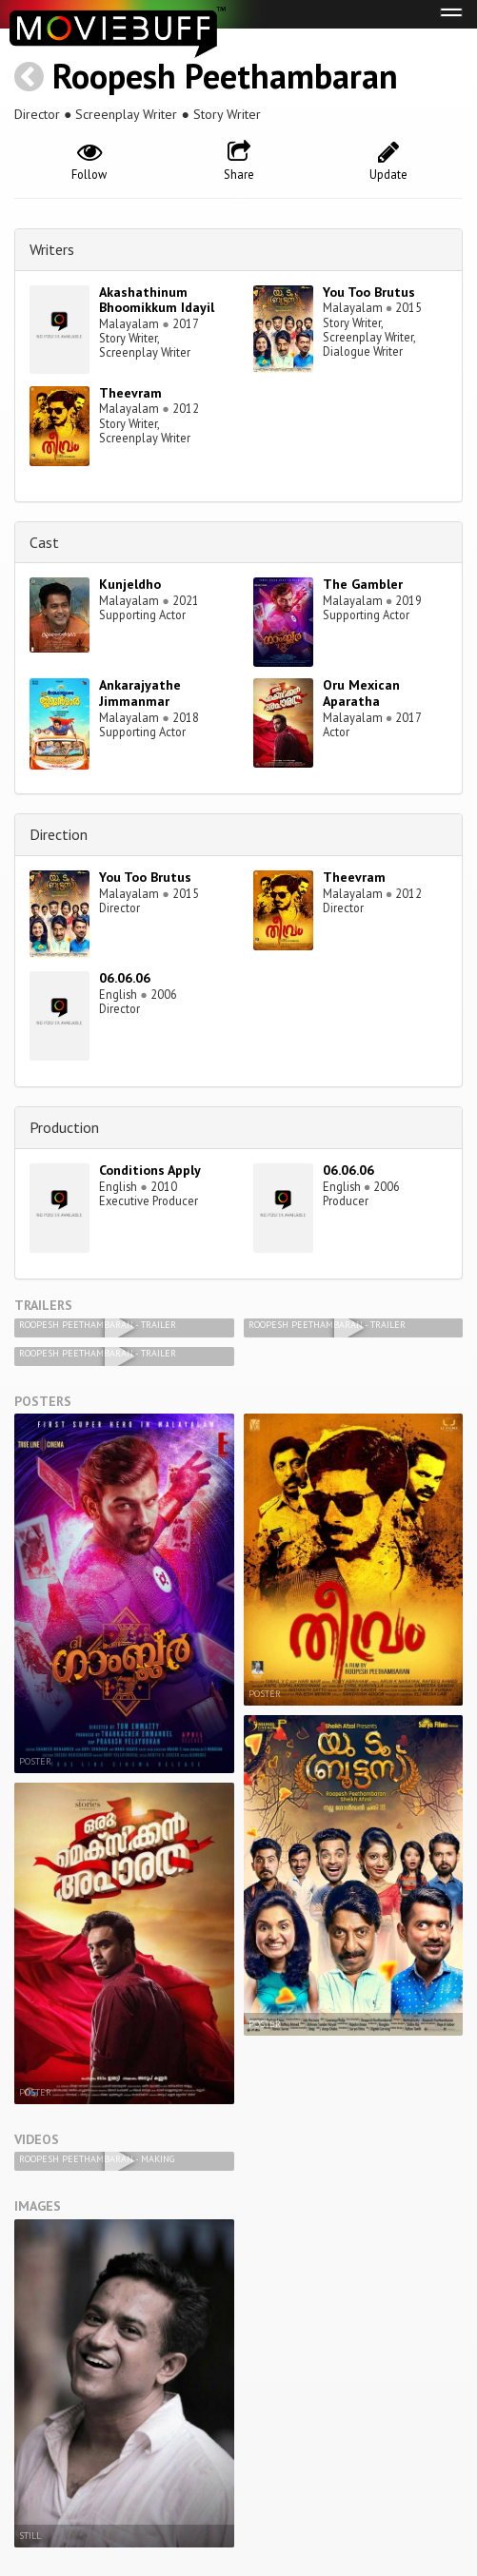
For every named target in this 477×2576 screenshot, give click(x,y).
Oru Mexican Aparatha (361, 693)
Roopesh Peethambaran (225, 75)
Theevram (130, 392)
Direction (59, 834)
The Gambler (363, 584)
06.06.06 (124, 977)
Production (64, 1127)
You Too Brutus (369, 292)
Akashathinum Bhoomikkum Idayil (156, 300)
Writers (52, 249)
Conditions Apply (150, 1170)
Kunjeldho (130, 584)
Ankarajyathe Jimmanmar (140, 693)
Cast (44, 542)
